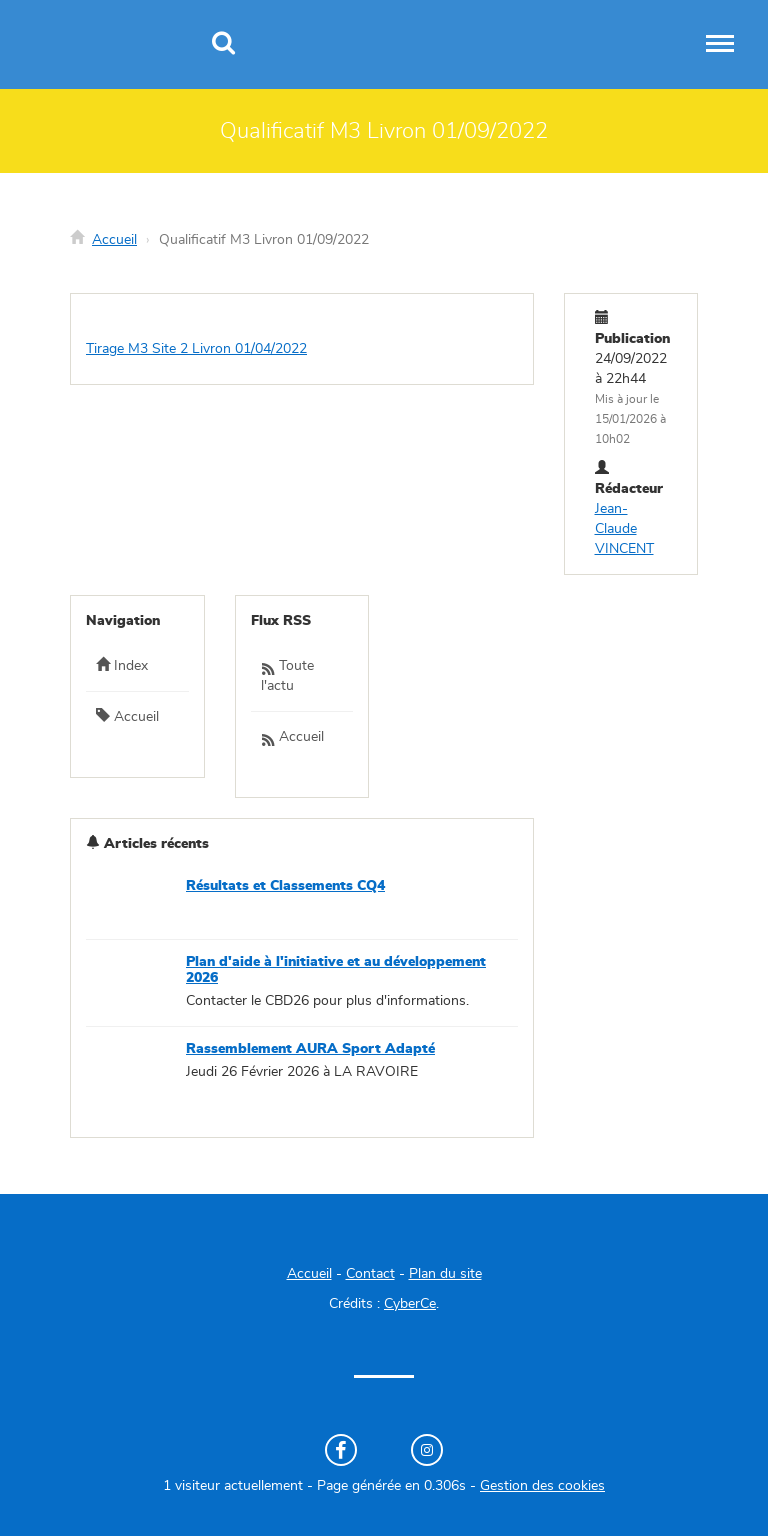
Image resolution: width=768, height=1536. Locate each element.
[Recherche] (223, 45)
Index (122, 665)
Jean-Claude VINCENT (624, 529)
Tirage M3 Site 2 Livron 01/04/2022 (196, 349)
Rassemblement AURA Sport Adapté (310, 1049)
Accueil (114, 240)
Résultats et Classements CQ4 (285, 886)
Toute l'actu (287, 676)
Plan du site (445, 1274)
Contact (370, 1274)
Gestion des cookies (542, 1486)
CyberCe (410, 1304)
